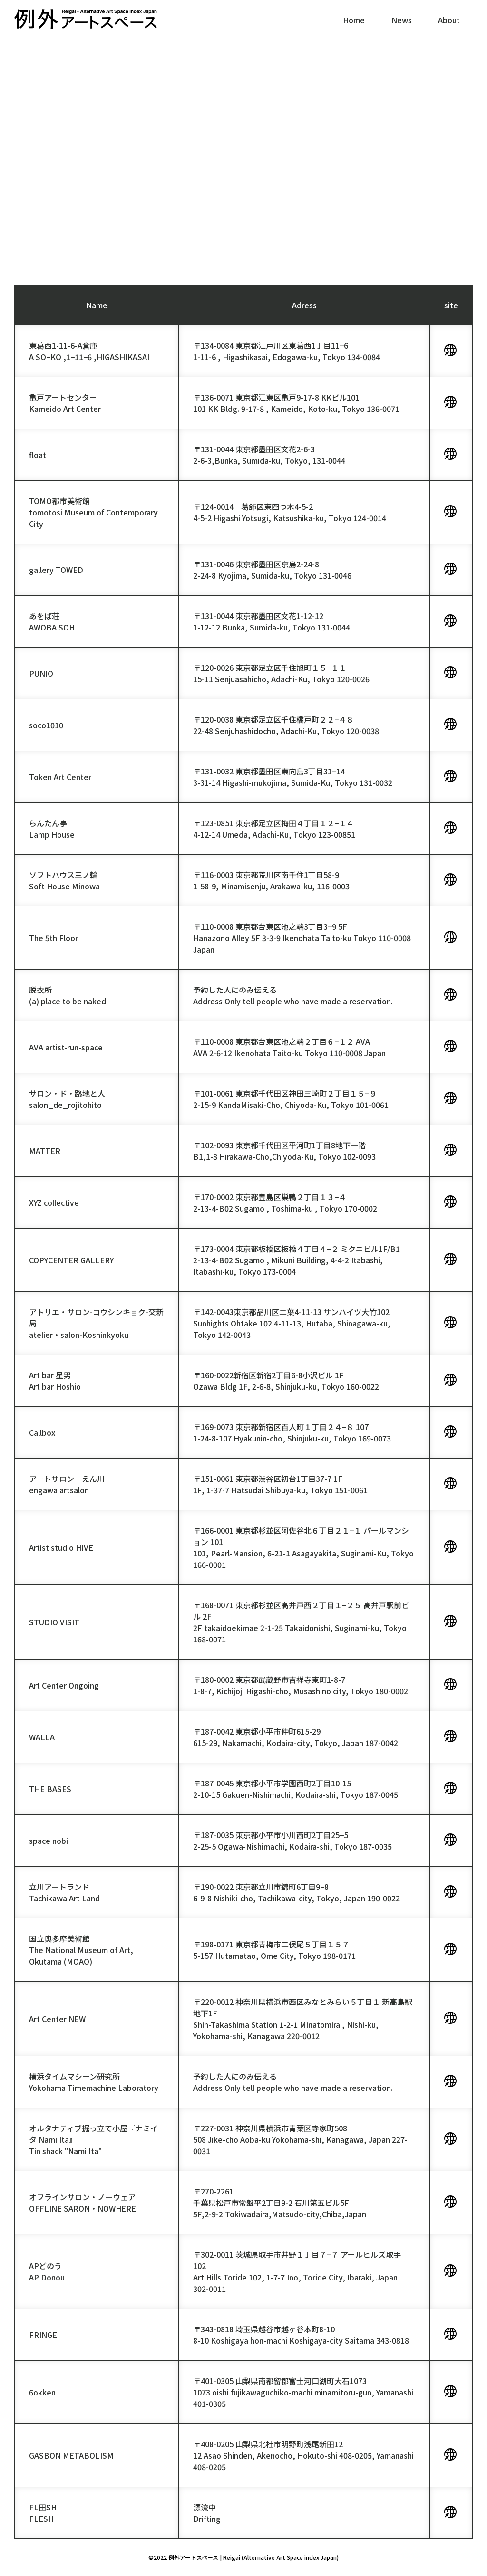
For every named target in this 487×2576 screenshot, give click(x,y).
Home (354, 20)
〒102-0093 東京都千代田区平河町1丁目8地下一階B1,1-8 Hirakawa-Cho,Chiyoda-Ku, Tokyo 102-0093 (284, 1150)
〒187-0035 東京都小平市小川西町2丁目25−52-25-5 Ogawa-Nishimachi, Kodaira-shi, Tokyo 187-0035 (292, 1840)
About (449, 20)
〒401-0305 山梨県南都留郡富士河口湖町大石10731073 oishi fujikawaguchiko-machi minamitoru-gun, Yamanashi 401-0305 (303, 2392)
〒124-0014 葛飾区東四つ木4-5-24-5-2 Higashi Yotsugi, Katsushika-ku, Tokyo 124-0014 (289, 512)
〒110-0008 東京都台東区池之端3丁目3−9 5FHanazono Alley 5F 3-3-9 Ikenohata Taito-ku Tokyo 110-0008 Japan (302, 938)
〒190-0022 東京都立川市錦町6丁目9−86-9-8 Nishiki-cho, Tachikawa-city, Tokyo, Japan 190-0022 (296, 1892)
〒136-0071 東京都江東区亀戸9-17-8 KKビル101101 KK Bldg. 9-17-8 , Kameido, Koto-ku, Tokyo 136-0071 (296, 402)
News (401, 20)
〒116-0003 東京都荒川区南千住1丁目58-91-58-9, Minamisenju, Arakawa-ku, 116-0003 (271, 880)
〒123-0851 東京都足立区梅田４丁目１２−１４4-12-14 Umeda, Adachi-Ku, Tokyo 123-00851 (274, 828)
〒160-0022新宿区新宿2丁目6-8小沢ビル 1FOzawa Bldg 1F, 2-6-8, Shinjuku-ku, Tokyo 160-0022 (286, 1380)
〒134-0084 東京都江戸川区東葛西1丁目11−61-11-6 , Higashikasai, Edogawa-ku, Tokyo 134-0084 (286, 351)
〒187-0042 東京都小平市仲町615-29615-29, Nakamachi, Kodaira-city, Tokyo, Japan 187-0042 (295, 1737)
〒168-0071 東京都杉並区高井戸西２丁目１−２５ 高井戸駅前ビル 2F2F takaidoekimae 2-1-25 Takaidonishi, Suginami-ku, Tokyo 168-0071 (301, 1622)
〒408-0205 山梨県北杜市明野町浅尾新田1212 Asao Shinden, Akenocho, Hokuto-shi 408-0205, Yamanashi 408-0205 (303, 2455)
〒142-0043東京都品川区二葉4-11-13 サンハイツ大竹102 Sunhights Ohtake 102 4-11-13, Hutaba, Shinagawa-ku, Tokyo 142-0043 (291, 1323)
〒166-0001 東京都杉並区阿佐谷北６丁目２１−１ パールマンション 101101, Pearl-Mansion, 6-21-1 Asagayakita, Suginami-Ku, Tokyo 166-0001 (303, 1547)
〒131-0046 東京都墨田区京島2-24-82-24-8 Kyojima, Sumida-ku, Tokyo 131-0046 (272, 569)
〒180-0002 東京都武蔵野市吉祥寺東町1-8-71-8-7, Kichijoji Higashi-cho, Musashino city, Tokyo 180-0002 (300, 1685)
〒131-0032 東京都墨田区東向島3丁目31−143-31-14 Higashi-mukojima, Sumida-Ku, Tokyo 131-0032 (292, 776)
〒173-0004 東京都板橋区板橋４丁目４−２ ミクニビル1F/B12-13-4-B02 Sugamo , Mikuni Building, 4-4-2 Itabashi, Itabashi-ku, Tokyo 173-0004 (296, 1260)
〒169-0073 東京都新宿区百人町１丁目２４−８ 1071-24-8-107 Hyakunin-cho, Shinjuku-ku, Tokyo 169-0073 (292, 1432)
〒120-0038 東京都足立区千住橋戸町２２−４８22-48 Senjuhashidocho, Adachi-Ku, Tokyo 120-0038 (286, 725)
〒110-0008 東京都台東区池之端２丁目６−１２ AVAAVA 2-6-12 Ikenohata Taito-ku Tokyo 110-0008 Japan (289, 1047)
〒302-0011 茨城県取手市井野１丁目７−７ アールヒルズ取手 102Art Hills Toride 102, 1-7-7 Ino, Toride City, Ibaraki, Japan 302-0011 (297, 2271)
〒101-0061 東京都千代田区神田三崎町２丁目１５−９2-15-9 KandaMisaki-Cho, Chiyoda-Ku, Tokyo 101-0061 (291, 1099)
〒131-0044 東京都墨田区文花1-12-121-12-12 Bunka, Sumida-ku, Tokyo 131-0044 (271, 621)
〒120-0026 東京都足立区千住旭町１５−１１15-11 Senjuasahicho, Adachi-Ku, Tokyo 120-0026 (281, 673)
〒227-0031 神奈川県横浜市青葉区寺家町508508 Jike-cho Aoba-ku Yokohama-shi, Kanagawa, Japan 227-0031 (300, 2139)
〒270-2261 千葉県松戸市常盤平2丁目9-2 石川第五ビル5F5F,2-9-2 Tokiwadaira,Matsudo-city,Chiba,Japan (279, 2202)
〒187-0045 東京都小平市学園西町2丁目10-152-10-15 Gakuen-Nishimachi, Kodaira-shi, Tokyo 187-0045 (295, 1788)
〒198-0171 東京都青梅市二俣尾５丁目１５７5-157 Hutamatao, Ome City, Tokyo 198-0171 (274, 1949)
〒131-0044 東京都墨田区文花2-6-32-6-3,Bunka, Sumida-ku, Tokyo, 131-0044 (269, 454)
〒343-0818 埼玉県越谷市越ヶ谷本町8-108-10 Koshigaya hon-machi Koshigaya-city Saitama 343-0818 (301, 2334)
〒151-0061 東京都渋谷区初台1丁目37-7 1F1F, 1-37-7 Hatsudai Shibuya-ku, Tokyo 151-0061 (280, 1484)
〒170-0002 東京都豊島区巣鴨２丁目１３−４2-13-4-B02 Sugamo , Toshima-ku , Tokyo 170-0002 (285, 1202)
